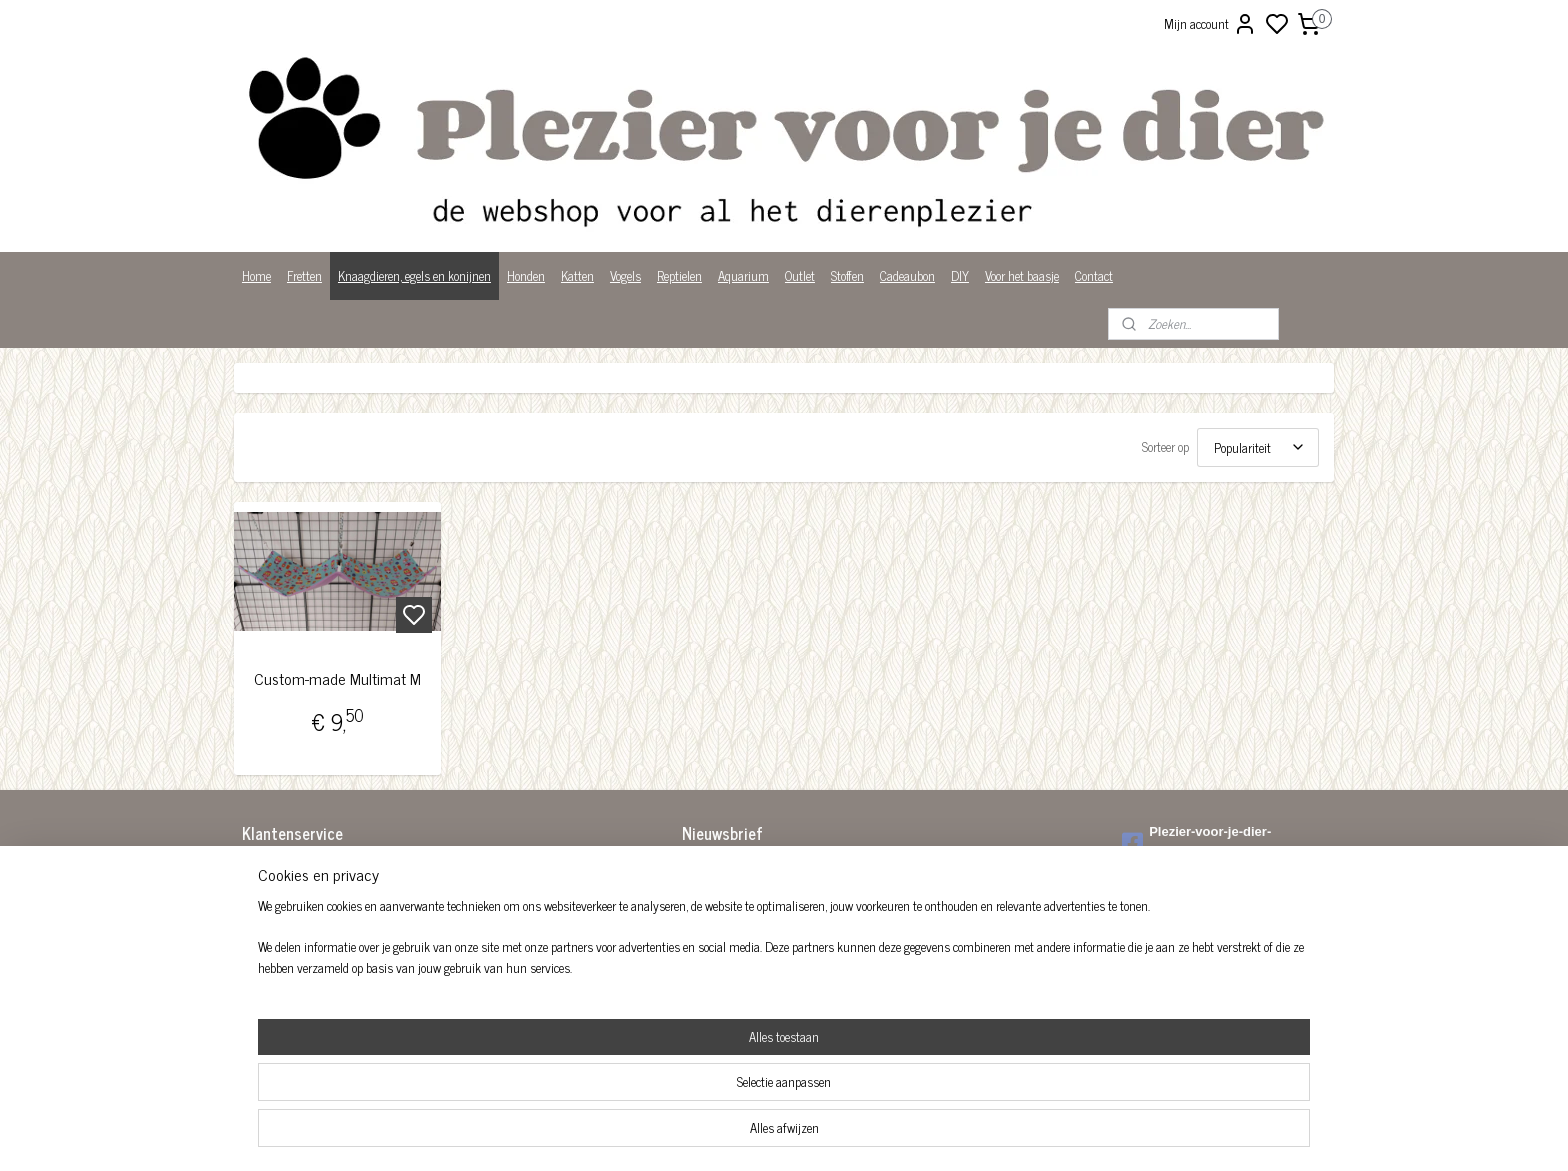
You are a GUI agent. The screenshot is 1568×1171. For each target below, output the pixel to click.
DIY (960, 275)
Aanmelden (726, 916)
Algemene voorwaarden (299, 870)
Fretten (304, 275)
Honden (526, 275)
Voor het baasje (1022, 275)
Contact (1094, 275)
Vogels (625, 275)
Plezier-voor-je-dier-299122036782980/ (1196, 842)
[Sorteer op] (1258, 447)
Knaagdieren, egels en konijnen (414, 275)
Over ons (263, 953)
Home (256, 275)
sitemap (852, 1134)
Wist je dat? (271, 994)
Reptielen (679, 275)
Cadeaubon (907, 275)
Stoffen (847, 275)
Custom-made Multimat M (337, 678)
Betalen (260, 890)
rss (882, 1134)
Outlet (800, 275)
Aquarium (743, 275)
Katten (577, 275)
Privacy (260, 974)
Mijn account (1210, 24)
